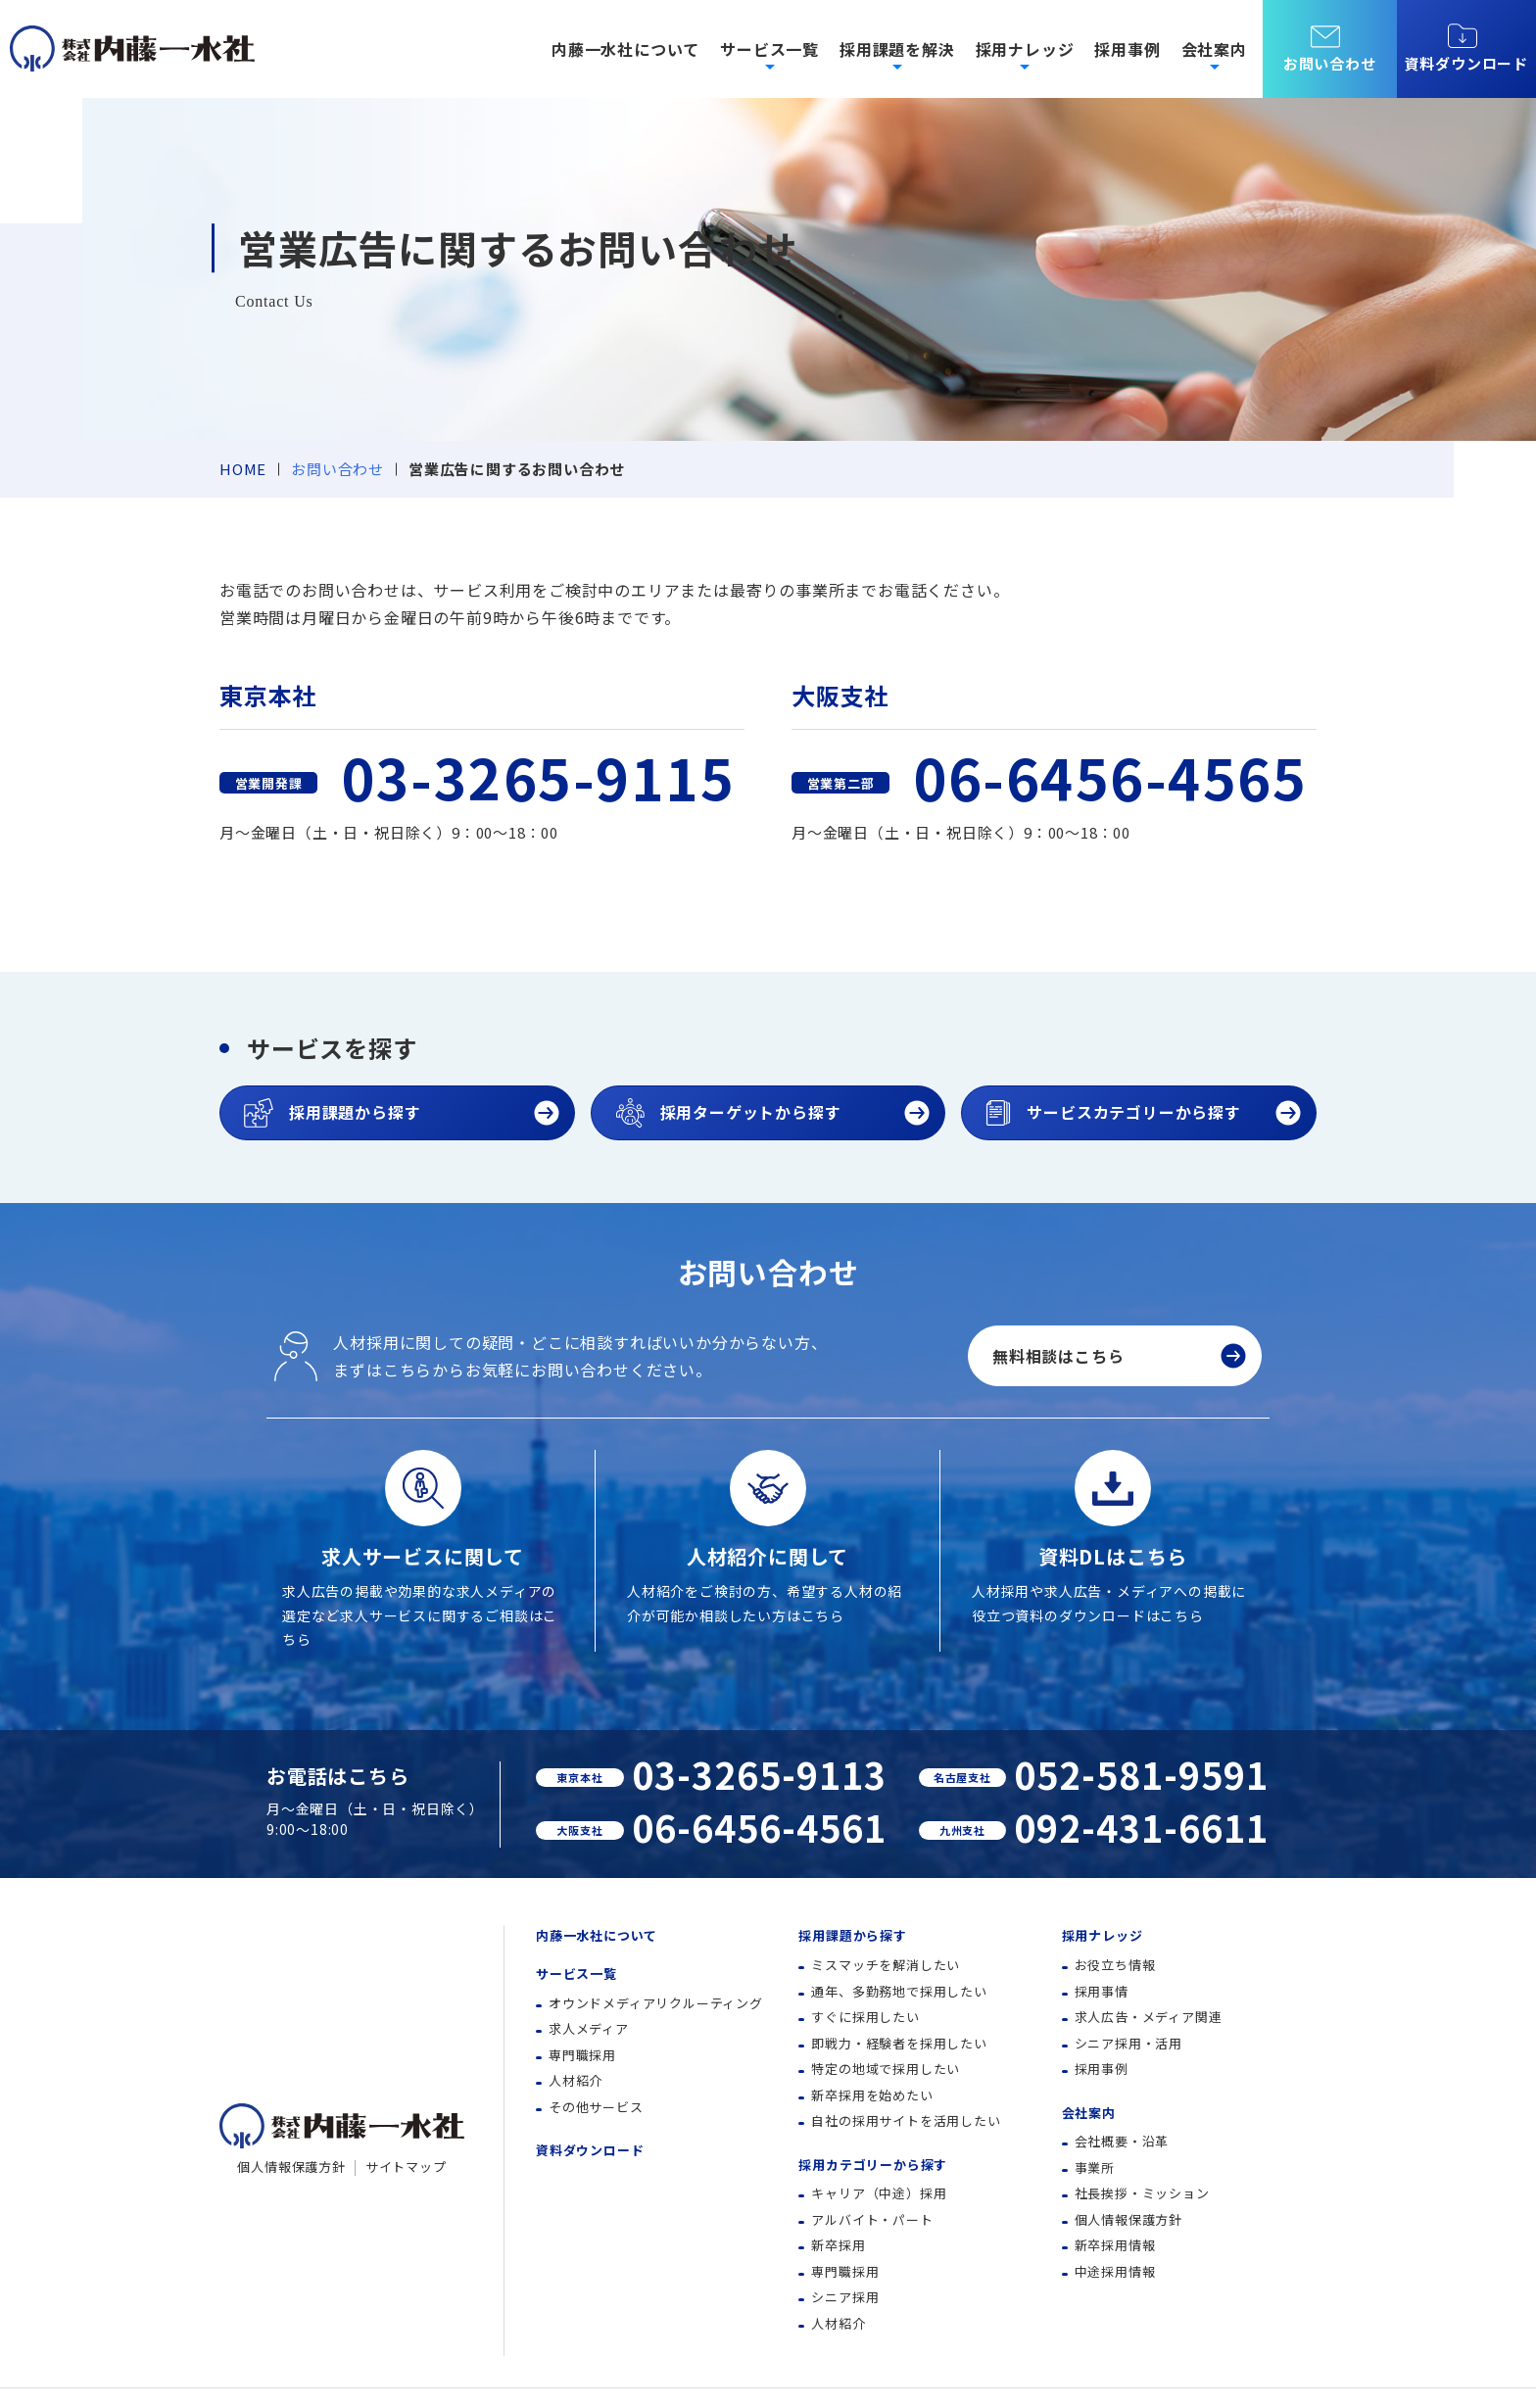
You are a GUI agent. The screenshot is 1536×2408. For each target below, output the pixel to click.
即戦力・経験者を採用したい (898, 2043)
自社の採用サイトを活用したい (905, 2120)
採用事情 (1101, 1991)
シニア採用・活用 (1128, 2043)
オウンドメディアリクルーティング (656, 2003)
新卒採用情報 (1115, 2245)
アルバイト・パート (872, 2219)
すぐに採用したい (865, 2016)
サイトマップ (406, 2166)
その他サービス (596, 2106)
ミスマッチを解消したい (885, 1964)
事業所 (1095, 2167)
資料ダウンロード (1466, 47)
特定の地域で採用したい (885, 2068)
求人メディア (589, 2028)
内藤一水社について (625, 49)
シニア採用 (845, 2297)
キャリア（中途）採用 (878, 2193)
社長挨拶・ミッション (1142, 2193)
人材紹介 (575, 2080)
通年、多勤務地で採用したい (898, 1991)
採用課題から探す (852, 1935)
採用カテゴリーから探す (872, 2164)
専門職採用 (582, 2055)
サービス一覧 (576, 1973)
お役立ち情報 (1115, 1964)
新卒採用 (838, 2245)
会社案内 (1089, 2112)
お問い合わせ (337, 468)
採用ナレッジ (1102, 1935)
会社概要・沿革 (1122, 2141)
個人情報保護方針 (291, 2166)
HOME (242, 468)
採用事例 (1127, 49)
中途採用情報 (1115, 2271)
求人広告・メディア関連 (1149, 2016)
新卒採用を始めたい (872, 2095)
